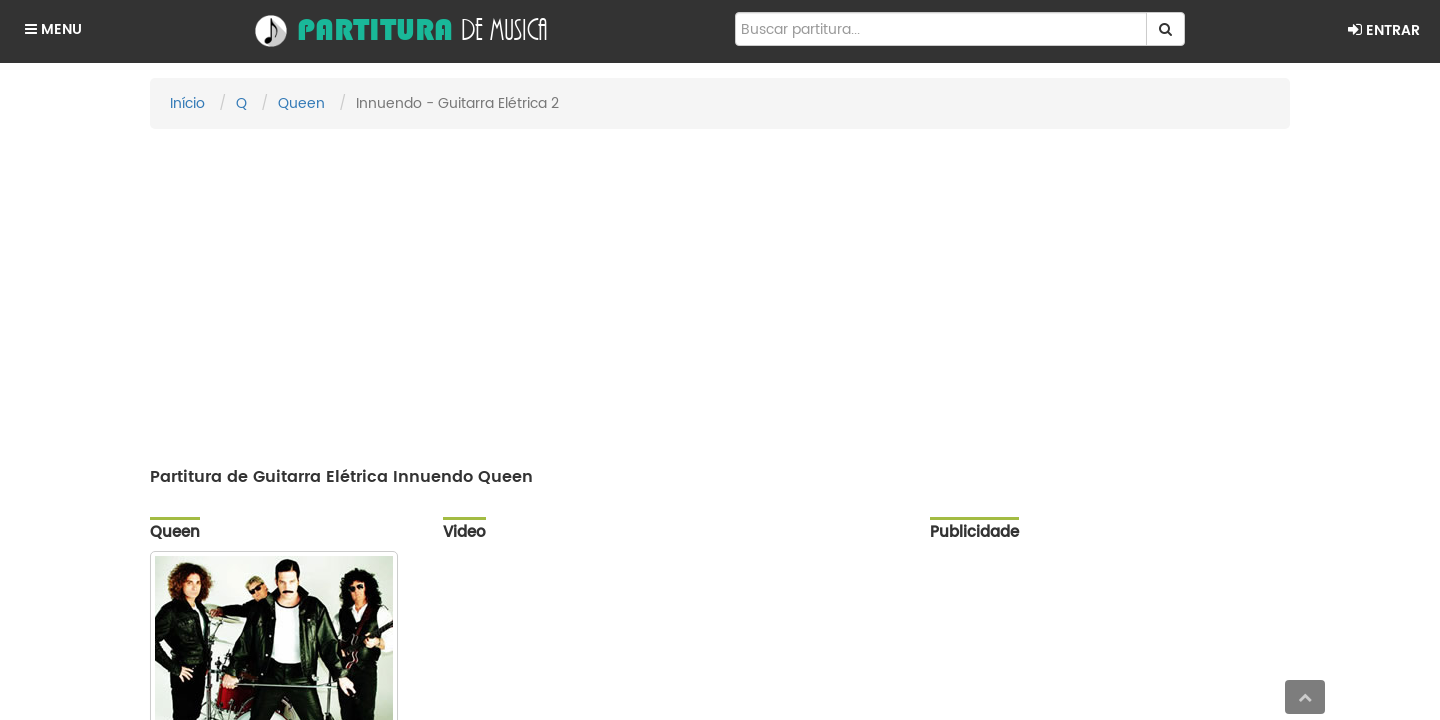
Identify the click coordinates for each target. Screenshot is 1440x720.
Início (187, 103)
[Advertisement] (720, 289)
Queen (301, 103)
